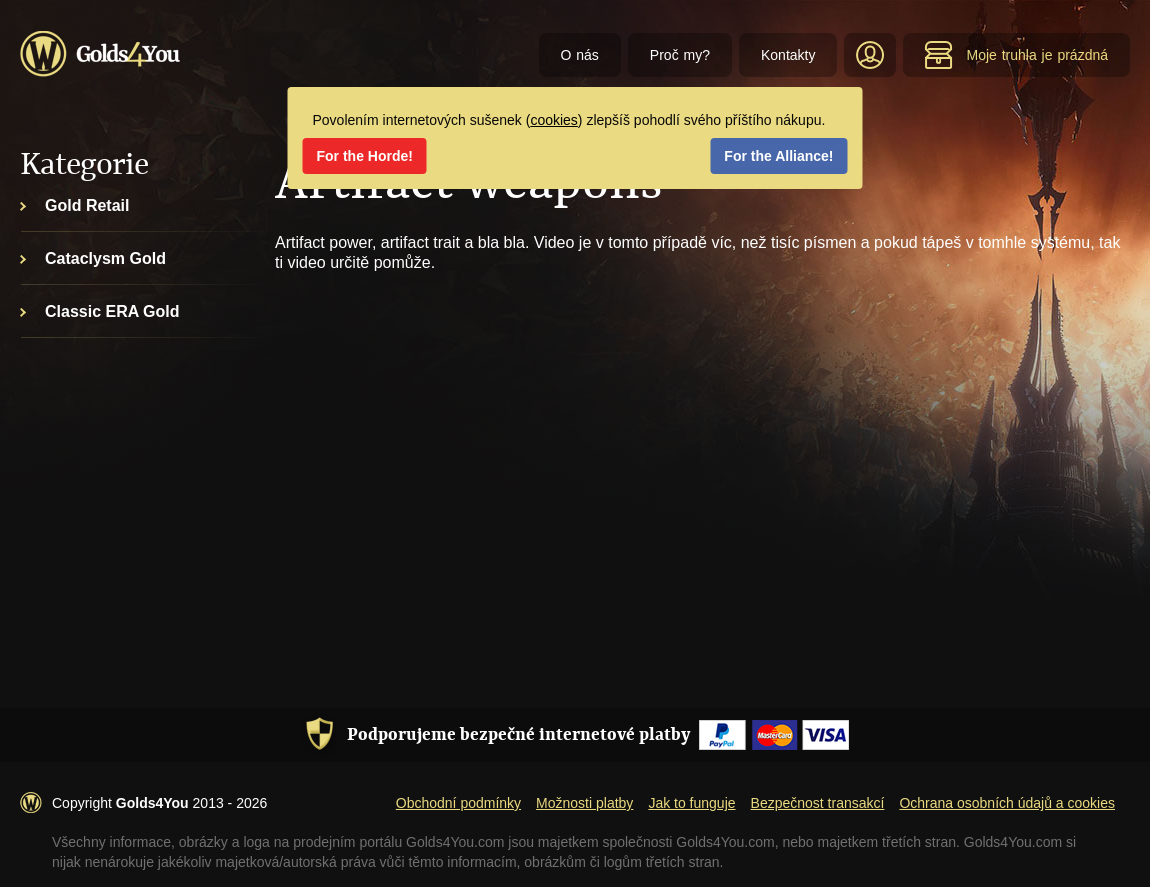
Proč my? (680, 55)
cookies (553, 120)
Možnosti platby (584, 803)
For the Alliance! (778, 156)
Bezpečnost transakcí (818, 803)
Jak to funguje (691, 803)
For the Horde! (365, 156)
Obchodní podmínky (458, 803)
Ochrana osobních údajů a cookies (1007, 803)
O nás (580, 55)
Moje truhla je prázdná (1016, 55)
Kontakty (788, 55)
